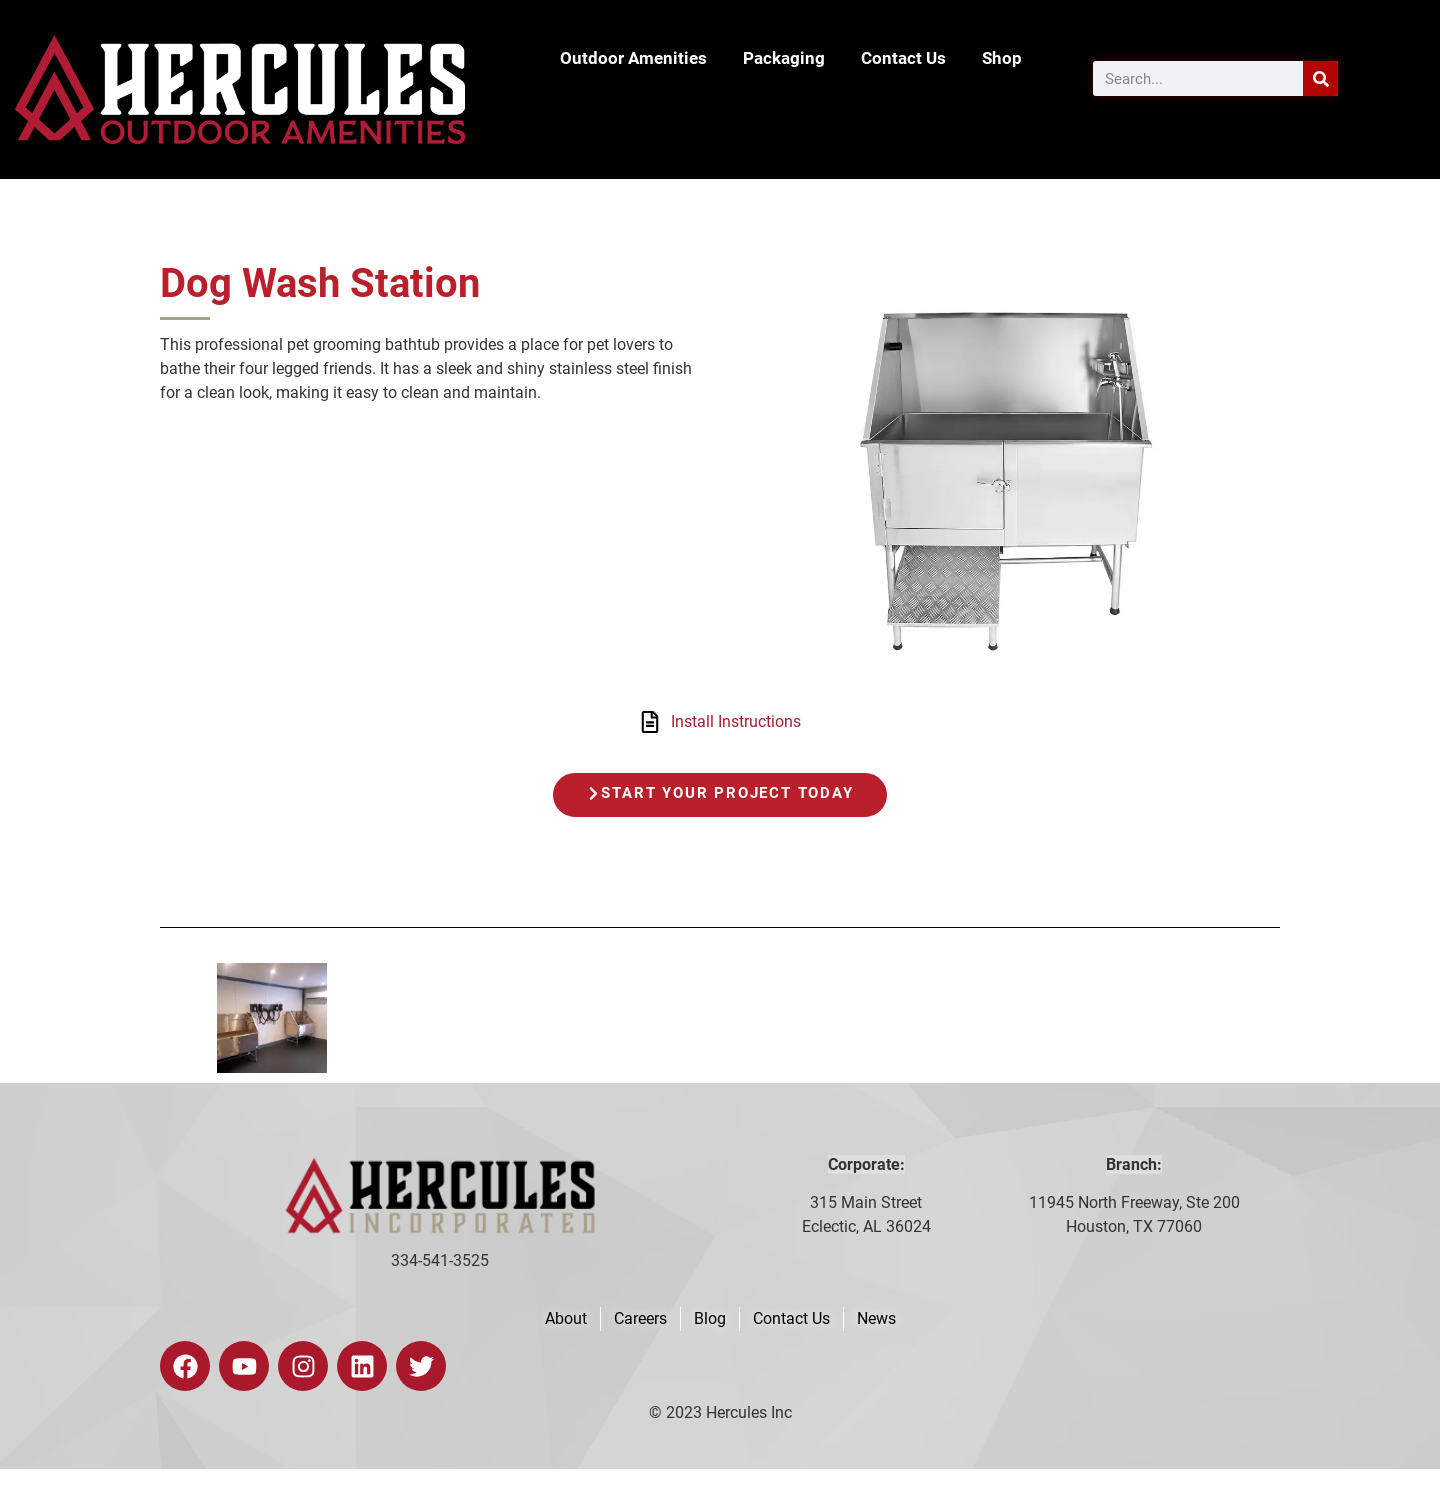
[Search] (1320, 78)
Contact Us (903, 58)
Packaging (784, 58)
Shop (1002, 58)
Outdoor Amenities (633, 58)
